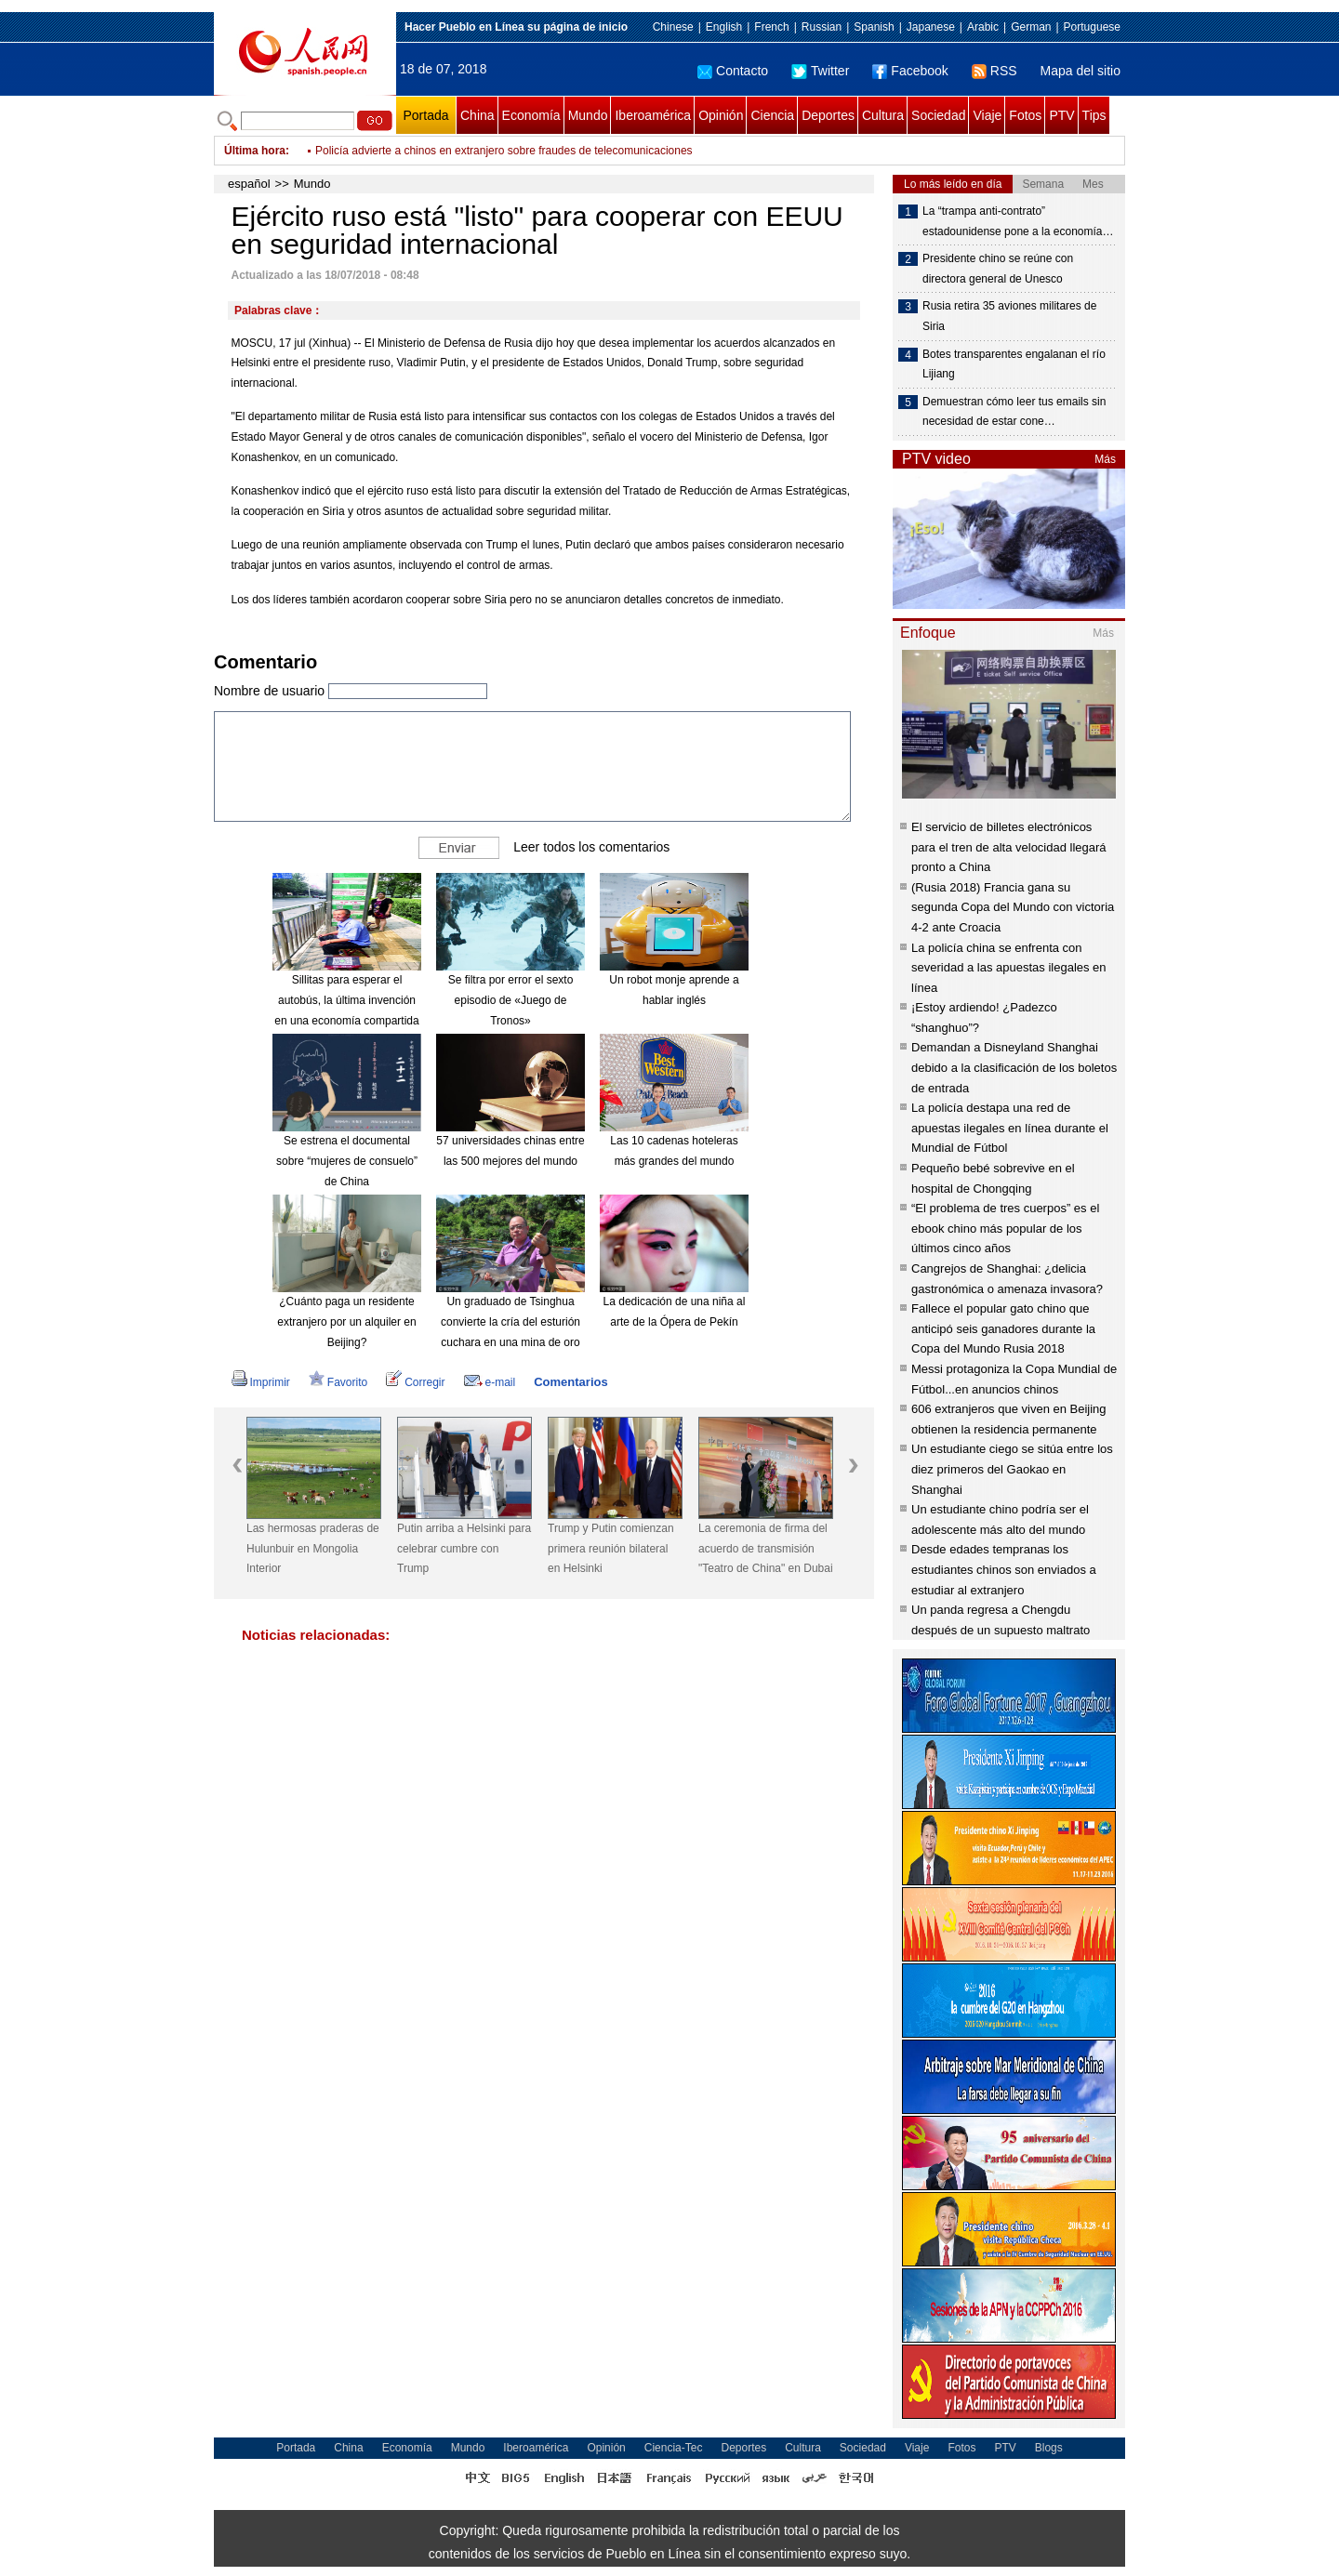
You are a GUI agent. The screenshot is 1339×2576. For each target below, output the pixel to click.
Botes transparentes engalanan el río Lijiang (1014, 364)
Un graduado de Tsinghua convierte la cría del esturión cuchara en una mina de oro (510, 1321)
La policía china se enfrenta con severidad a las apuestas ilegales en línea (1009, 968)
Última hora (254, 150)
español (249, 184)
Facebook (910, 70)
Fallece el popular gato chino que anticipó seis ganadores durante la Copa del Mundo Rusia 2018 (1003, 1328)
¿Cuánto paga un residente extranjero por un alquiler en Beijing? (346, 1321)
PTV (1061, 115)
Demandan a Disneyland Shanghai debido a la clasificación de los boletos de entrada (1014, 1067)
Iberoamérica (653, 115)
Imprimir (261, 1382)
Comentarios (570, 1382)
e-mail (490, 1382)
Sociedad (938, 115)
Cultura (883, 115)
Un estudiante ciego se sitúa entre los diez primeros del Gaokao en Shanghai (1012, 1469)
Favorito (338, 1382)
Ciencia (772, 115)
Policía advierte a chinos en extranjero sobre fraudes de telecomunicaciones (504, 150)
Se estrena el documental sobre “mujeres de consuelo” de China (347, 1160)
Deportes (828, 115)
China (477, 115)
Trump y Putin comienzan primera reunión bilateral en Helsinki (611, 1548)
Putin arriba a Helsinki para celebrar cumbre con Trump (464, 1548)
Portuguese (1092, 26)
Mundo (588, 115)
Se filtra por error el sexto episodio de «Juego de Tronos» (511, 999)
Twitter (820, 70)
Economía (531, 115)
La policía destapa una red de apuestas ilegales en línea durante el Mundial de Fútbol (1009, 1128)
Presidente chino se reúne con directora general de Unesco (997, 268)
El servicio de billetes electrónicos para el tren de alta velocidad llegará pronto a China (1009, 847)
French (771, 26)
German (1031, 26)
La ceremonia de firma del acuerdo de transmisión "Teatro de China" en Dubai (765, 1548)
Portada (425, 115)
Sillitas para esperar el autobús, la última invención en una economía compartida (346, 999)
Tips (1094, 115)
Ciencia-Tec (673, 2447)
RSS (994, 70)
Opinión (720, 115)
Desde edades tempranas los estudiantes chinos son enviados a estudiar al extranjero (1003, 1569)
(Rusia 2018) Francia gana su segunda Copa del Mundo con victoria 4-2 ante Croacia (1012, 907)
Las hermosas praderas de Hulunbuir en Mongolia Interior (312, 1548)
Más (1105, 459)
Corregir (415, 1382)
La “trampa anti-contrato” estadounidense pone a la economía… (1017, 221)
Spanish (874, 26)
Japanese (931, 26)
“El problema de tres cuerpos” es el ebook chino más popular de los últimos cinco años (1005, 1228)
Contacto (732, 70)
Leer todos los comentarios (591, 846)
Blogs (1049, 2447)
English (724, 26)
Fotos (1025, 115)
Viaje (987, 115)
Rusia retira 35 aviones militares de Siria (1009, 316)
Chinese (673, 26)
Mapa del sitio (1080, 70)
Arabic (983, 26)
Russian (822, 26)
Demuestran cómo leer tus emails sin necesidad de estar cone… (1014, 412)
